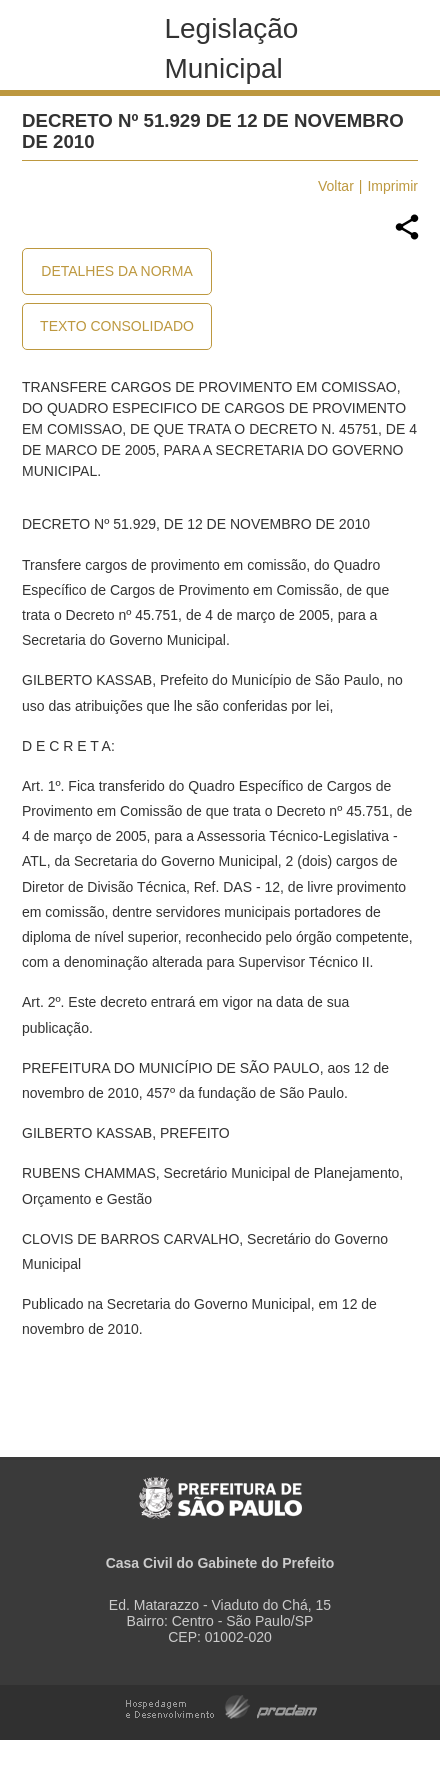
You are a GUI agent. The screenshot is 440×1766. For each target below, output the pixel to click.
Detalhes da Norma (116, 271)
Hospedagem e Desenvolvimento (221, 1705)
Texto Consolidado (117, 326)
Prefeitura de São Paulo (220, 1487)
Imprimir (392, 186)
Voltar (336, 186)
